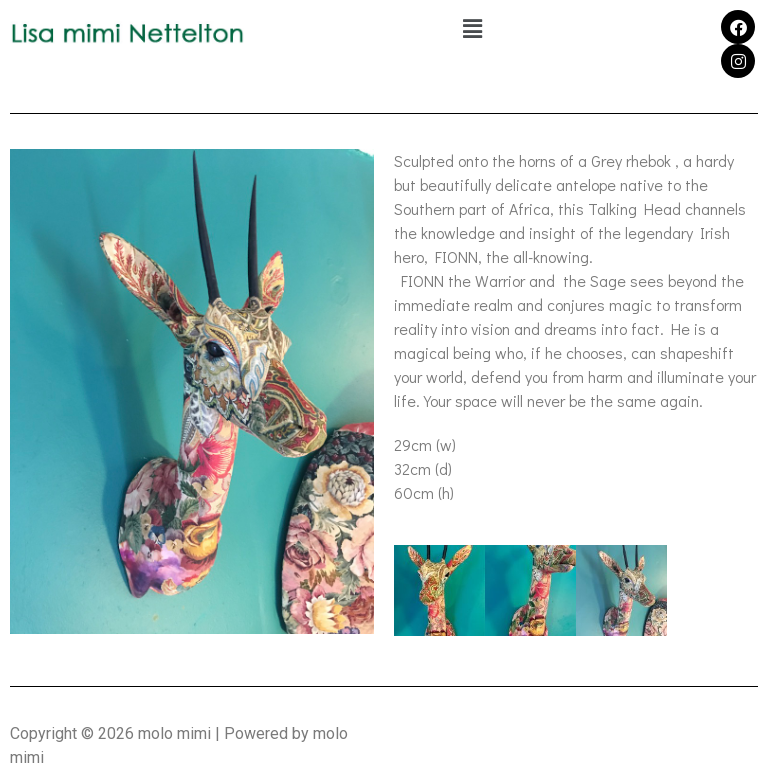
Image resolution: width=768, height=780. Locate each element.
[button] (472, 28)
